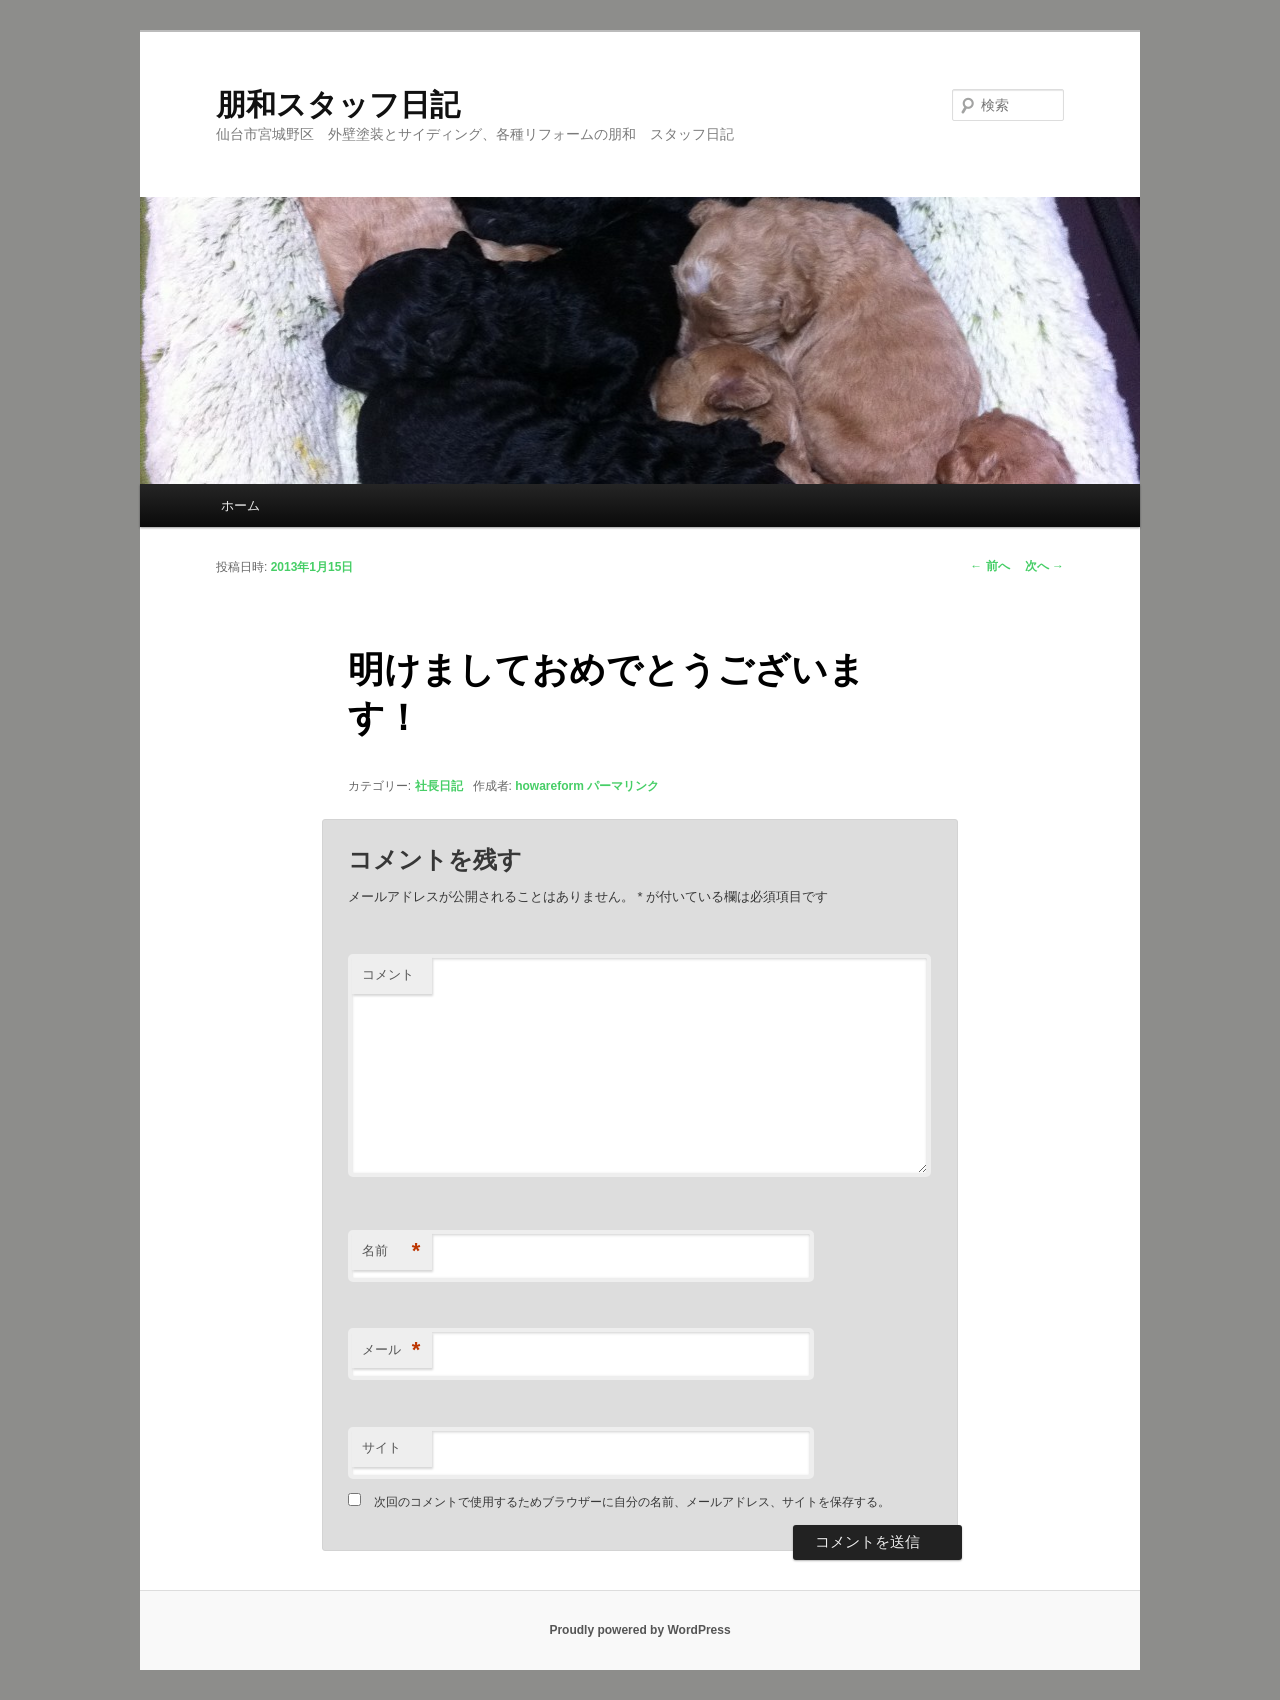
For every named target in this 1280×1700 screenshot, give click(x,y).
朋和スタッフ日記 (338, 104)
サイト (381, 1447)
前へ (989, 566)
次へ (1044, 566)
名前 (391, 1251)
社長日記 (439, 786)
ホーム (240, 505)
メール (391, 1350)
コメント (388, 974)
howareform (549, 786)
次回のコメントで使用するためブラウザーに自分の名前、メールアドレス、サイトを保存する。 (632, 1502)
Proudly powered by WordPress (639, 1630)
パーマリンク (623, 786)
